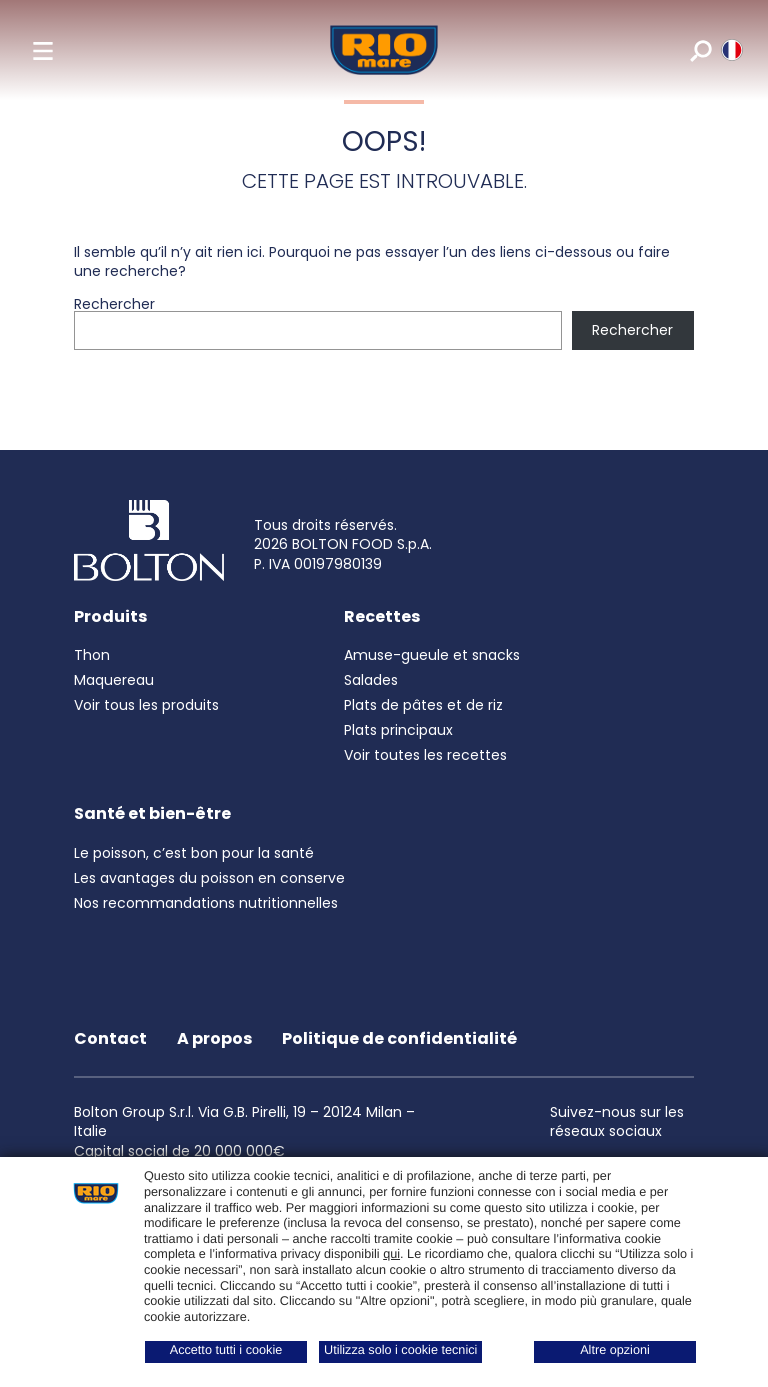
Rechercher (114, 304)
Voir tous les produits (146, 705)
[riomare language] (730, 50)
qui (391, 1254)
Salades (371, 680)
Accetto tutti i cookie (226, 1350)
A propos (214, 1038)
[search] (699, 50)
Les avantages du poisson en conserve (209, 878)
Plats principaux (398, 730)
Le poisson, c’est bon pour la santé (194, 853)
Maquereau (114, 680)
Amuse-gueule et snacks (432, 655)
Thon (92, 655)
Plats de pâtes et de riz (423, 705)
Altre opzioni (615, 1350)
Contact (110, 1038)
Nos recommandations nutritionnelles (206, 903)
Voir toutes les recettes (425, 755)
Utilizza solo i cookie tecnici (400, 1350)
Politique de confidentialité (399, 1038)
